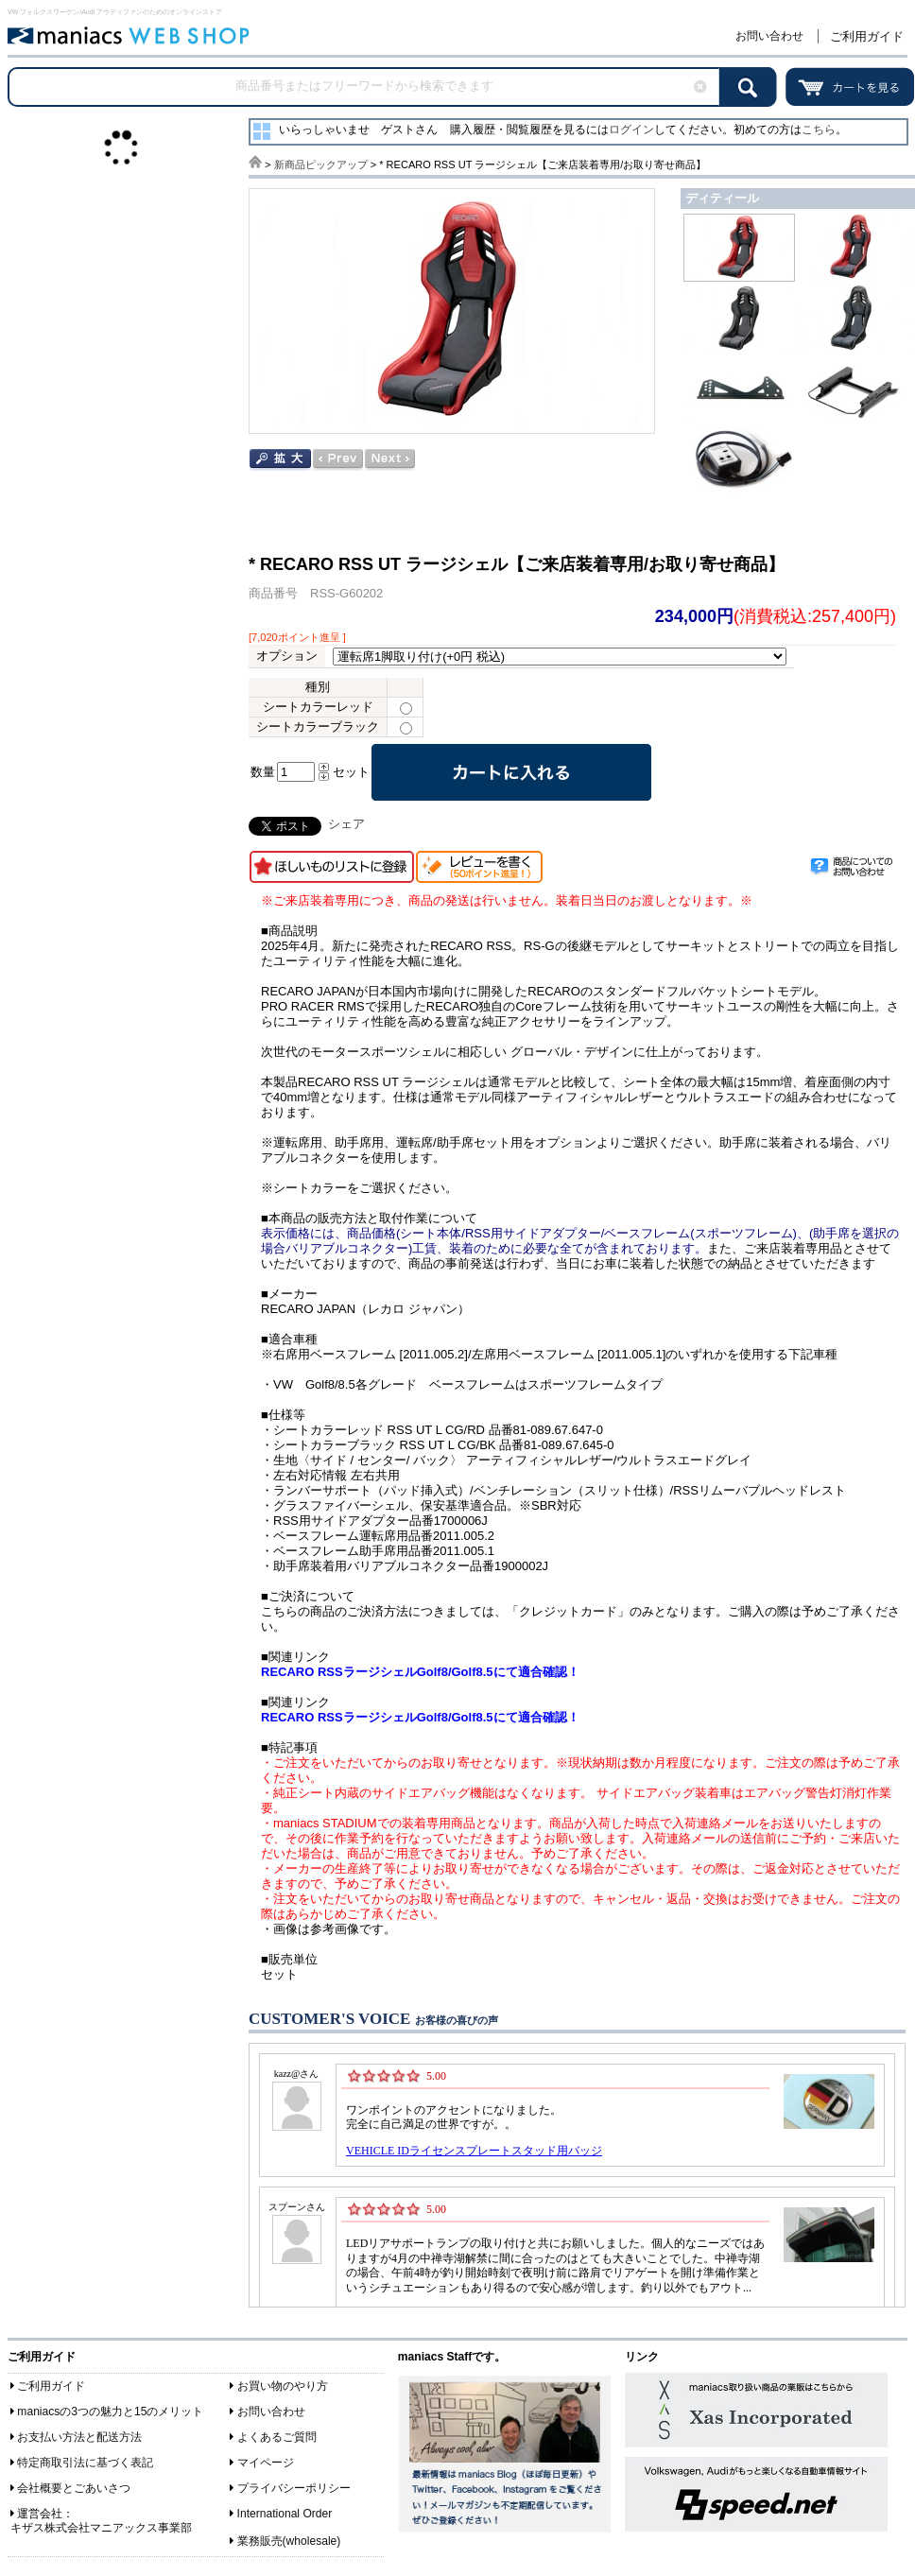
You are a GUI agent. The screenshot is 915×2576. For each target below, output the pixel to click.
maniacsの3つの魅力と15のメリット (110, 2411)
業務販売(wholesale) (289, 2541)
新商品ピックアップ (321, 164)
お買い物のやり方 (282, 2386)
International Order (285, 2513)
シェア (346, 824)
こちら (819, 129)
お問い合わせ (769, 36)
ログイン (631, 129)
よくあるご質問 (277, 2437)
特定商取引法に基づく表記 (85, 2462)
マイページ (265, 2462)
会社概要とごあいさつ (73, 2488)
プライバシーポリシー (294, 2488)
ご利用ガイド (867, 36)
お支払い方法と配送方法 (79, 2437)
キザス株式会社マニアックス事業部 (101, 2527)
